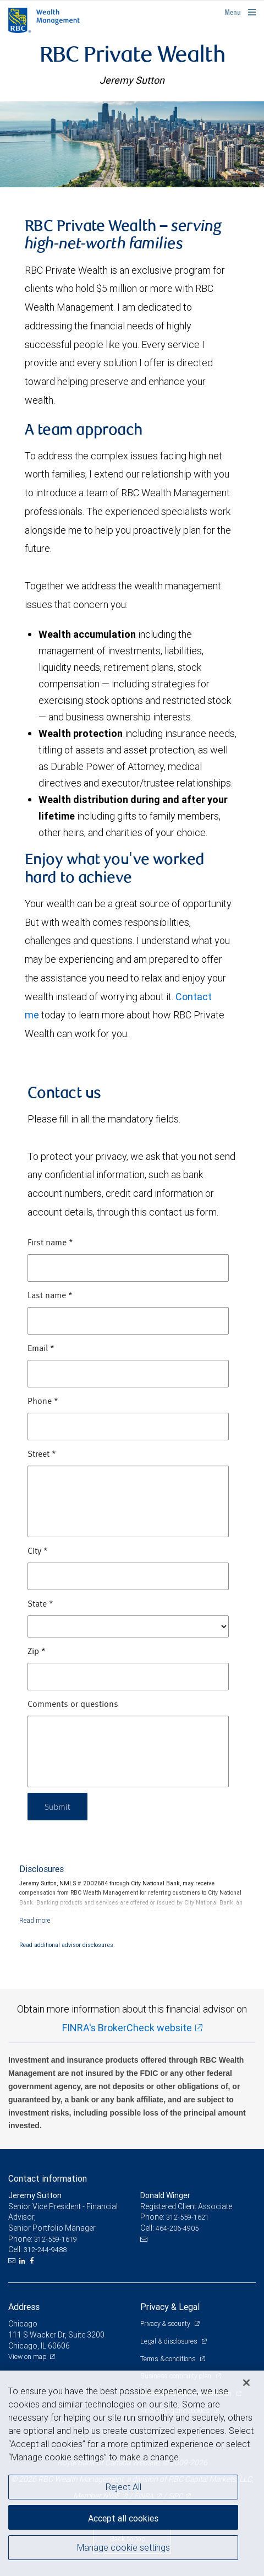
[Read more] (35, 1920)
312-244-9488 (45, 2249)
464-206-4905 (177, 2228)
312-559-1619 (55, 2239)
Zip (37, 1651)
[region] (132, 2473)
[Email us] (13, 2261)
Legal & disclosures (169, 2341)
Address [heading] (24, 2306)
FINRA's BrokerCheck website (127, 2027)
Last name (50, 1296)
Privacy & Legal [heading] (170, 2306)
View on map (27, 2356)
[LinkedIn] (23, 2261)
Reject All (123, 2486)
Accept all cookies (123, 2518)
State (40, 1604)
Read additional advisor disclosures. (67, 1945)
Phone (43, 1401)
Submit (59, 1806)
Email (41, 1348)
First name (50, 1243)
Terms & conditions (168, 2358)
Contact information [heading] (47, 2178)
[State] (128, 1626)
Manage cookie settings (123, 2547)
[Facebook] (33, 2261)
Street (42, 1454)
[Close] (246, 2383)
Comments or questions (73, 1704)
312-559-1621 (187, 2217)
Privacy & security (165, 2323)
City (38, 1551)
